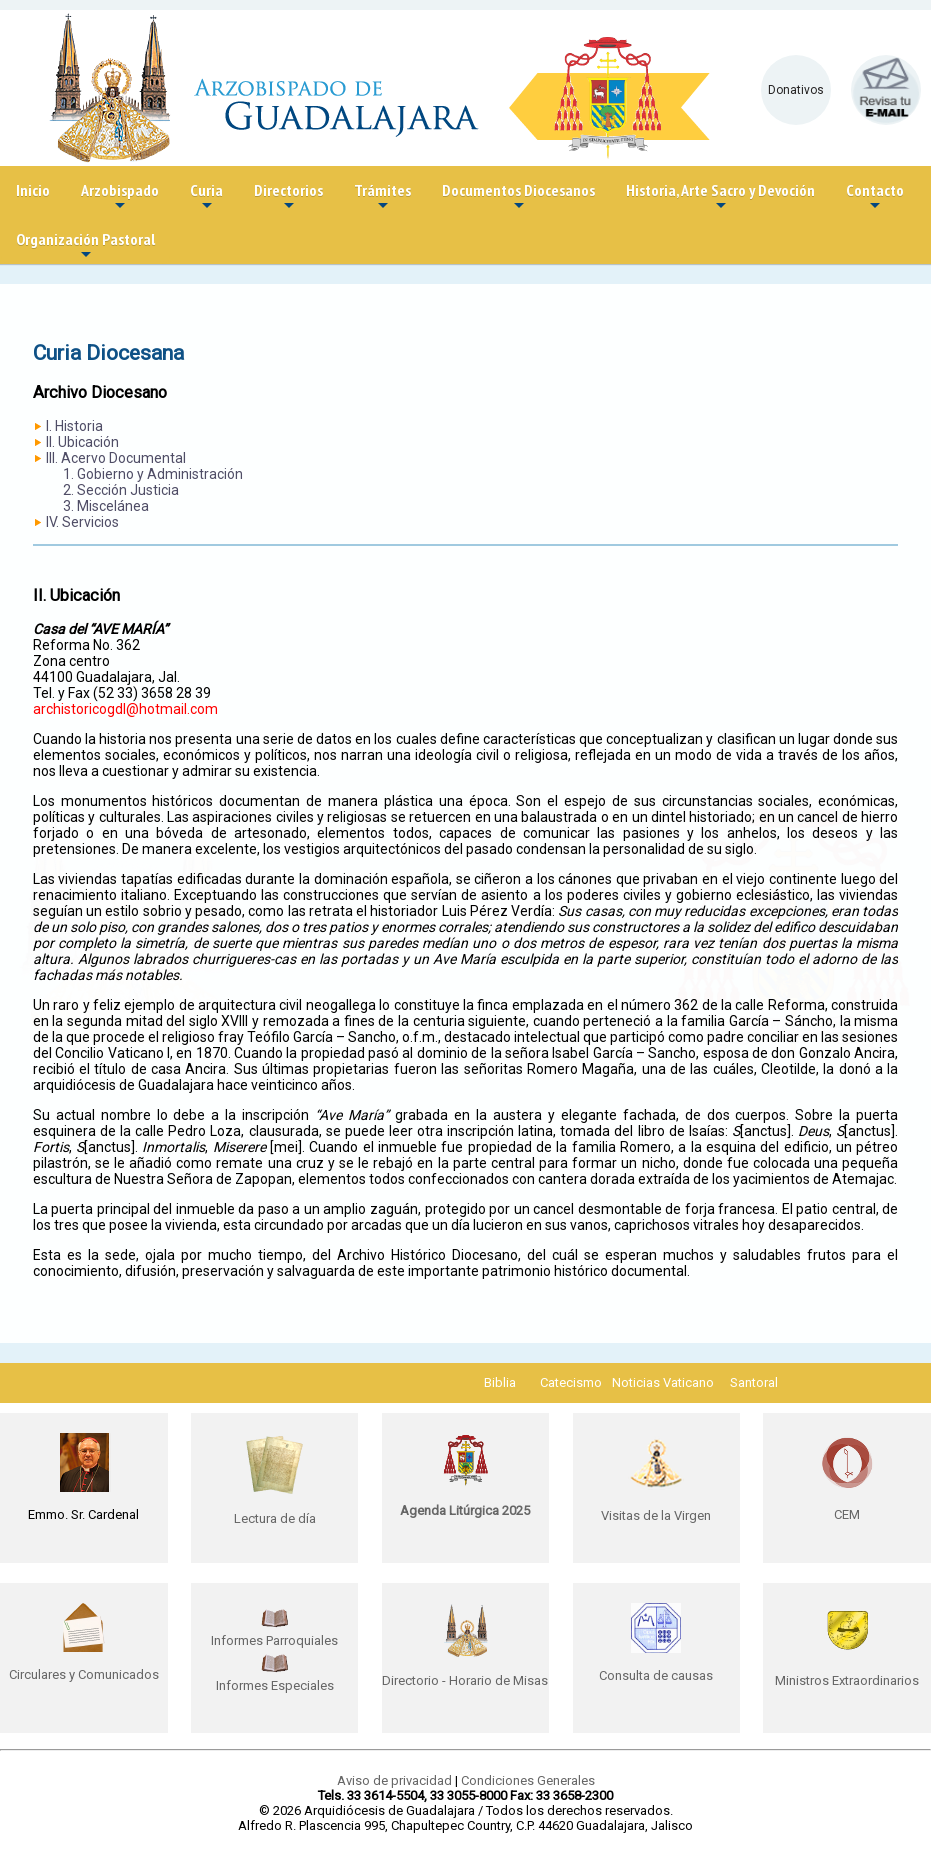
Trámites (382, 197)
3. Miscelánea (106, 506)
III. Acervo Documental (116, 458)
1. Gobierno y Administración (153, 474)
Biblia (500, 1382)
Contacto (875, 197)
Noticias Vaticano (663, 1382)
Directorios (288, 197)
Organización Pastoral (85, 246)
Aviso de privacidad (394, 1780)
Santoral (754, 1382)
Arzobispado (120, 197)
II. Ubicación (82, 442)
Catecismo (571, 1382)
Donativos (796, 90)
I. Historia (74, 426)
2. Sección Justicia (121, 490)
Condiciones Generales (528, 1780)
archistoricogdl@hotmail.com (125, 709)
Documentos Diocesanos (518, 197)
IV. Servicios (82, 522)
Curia (206, 197)
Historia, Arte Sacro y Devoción (720, 197)
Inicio (33, 190)
